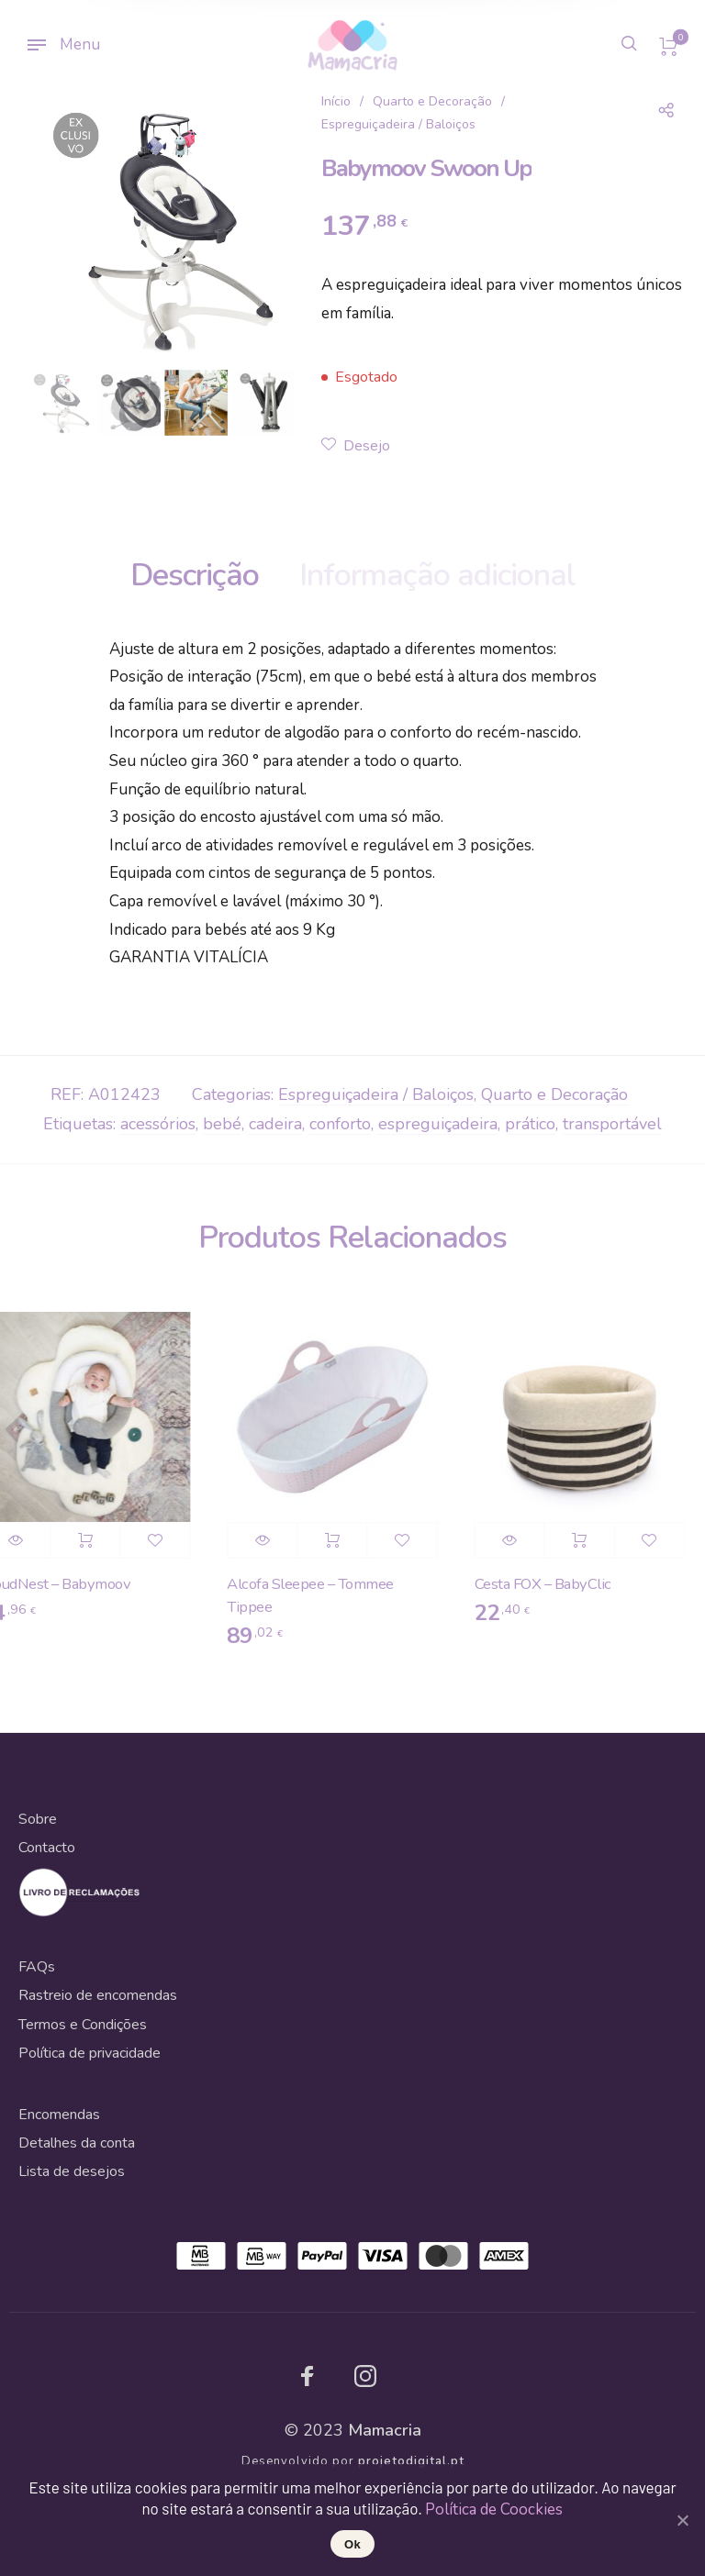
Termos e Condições (82, 2025)
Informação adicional (437, 575)
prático (530, 1124)
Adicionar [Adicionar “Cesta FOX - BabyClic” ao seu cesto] (586, 1540)
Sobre (37, 1819)
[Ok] (682, 2520)
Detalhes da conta (76, 2143)
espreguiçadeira (438, 1124)
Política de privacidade (89, 2053)
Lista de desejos (71, 2171)
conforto (340, 1124)
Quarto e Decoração (432, 101)
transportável (612, 1124)
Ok (352, 2544)
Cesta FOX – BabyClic (549, 1583)
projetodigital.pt (411, 2461)
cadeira (275, 1124)
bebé (222, 1124)
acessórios (158, 1124)
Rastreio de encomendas (97, 1995)
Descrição (194, 575)
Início (336, 101)
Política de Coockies (494, 2509)
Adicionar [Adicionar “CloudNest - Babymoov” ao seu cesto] (91, 1540)
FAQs (36, 1967)
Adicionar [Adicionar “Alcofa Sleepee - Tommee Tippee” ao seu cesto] (338, 1540)
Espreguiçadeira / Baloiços (398, 124)
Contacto (46, 1848)
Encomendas (59, 2114)
